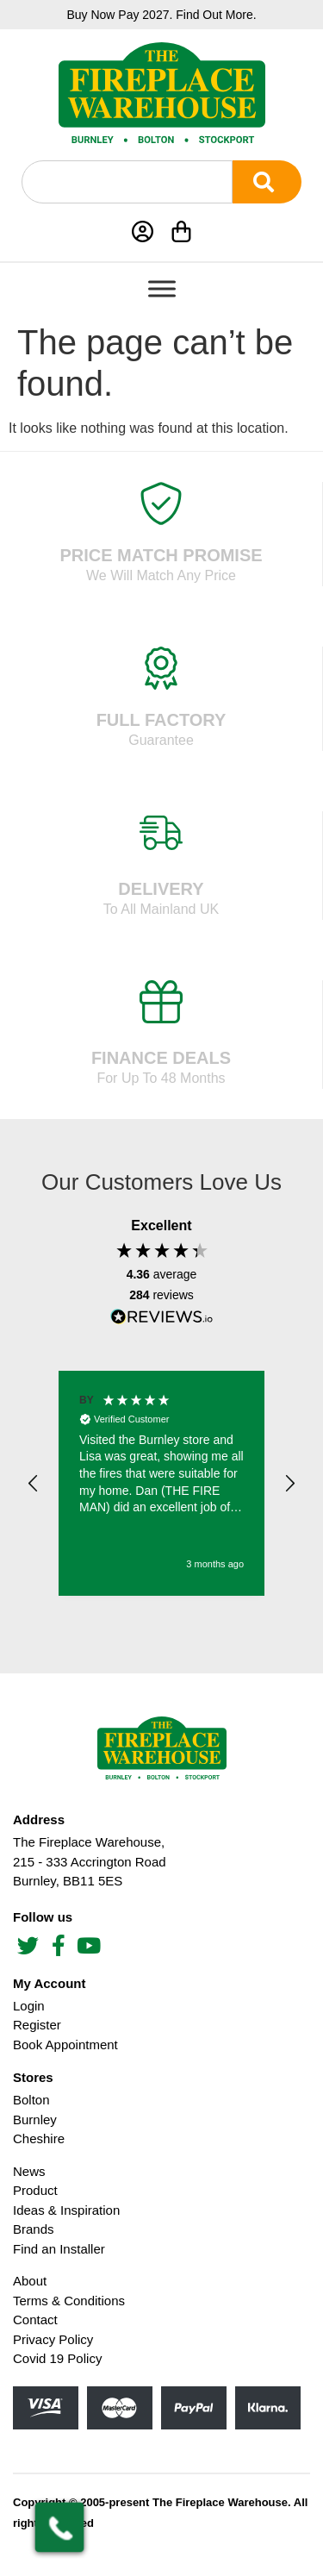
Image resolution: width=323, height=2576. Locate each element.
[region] (161, 1484)
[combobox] (127, 181)
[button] (33, 1483)
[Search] (267, 181)
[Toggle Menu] (162, 288)
